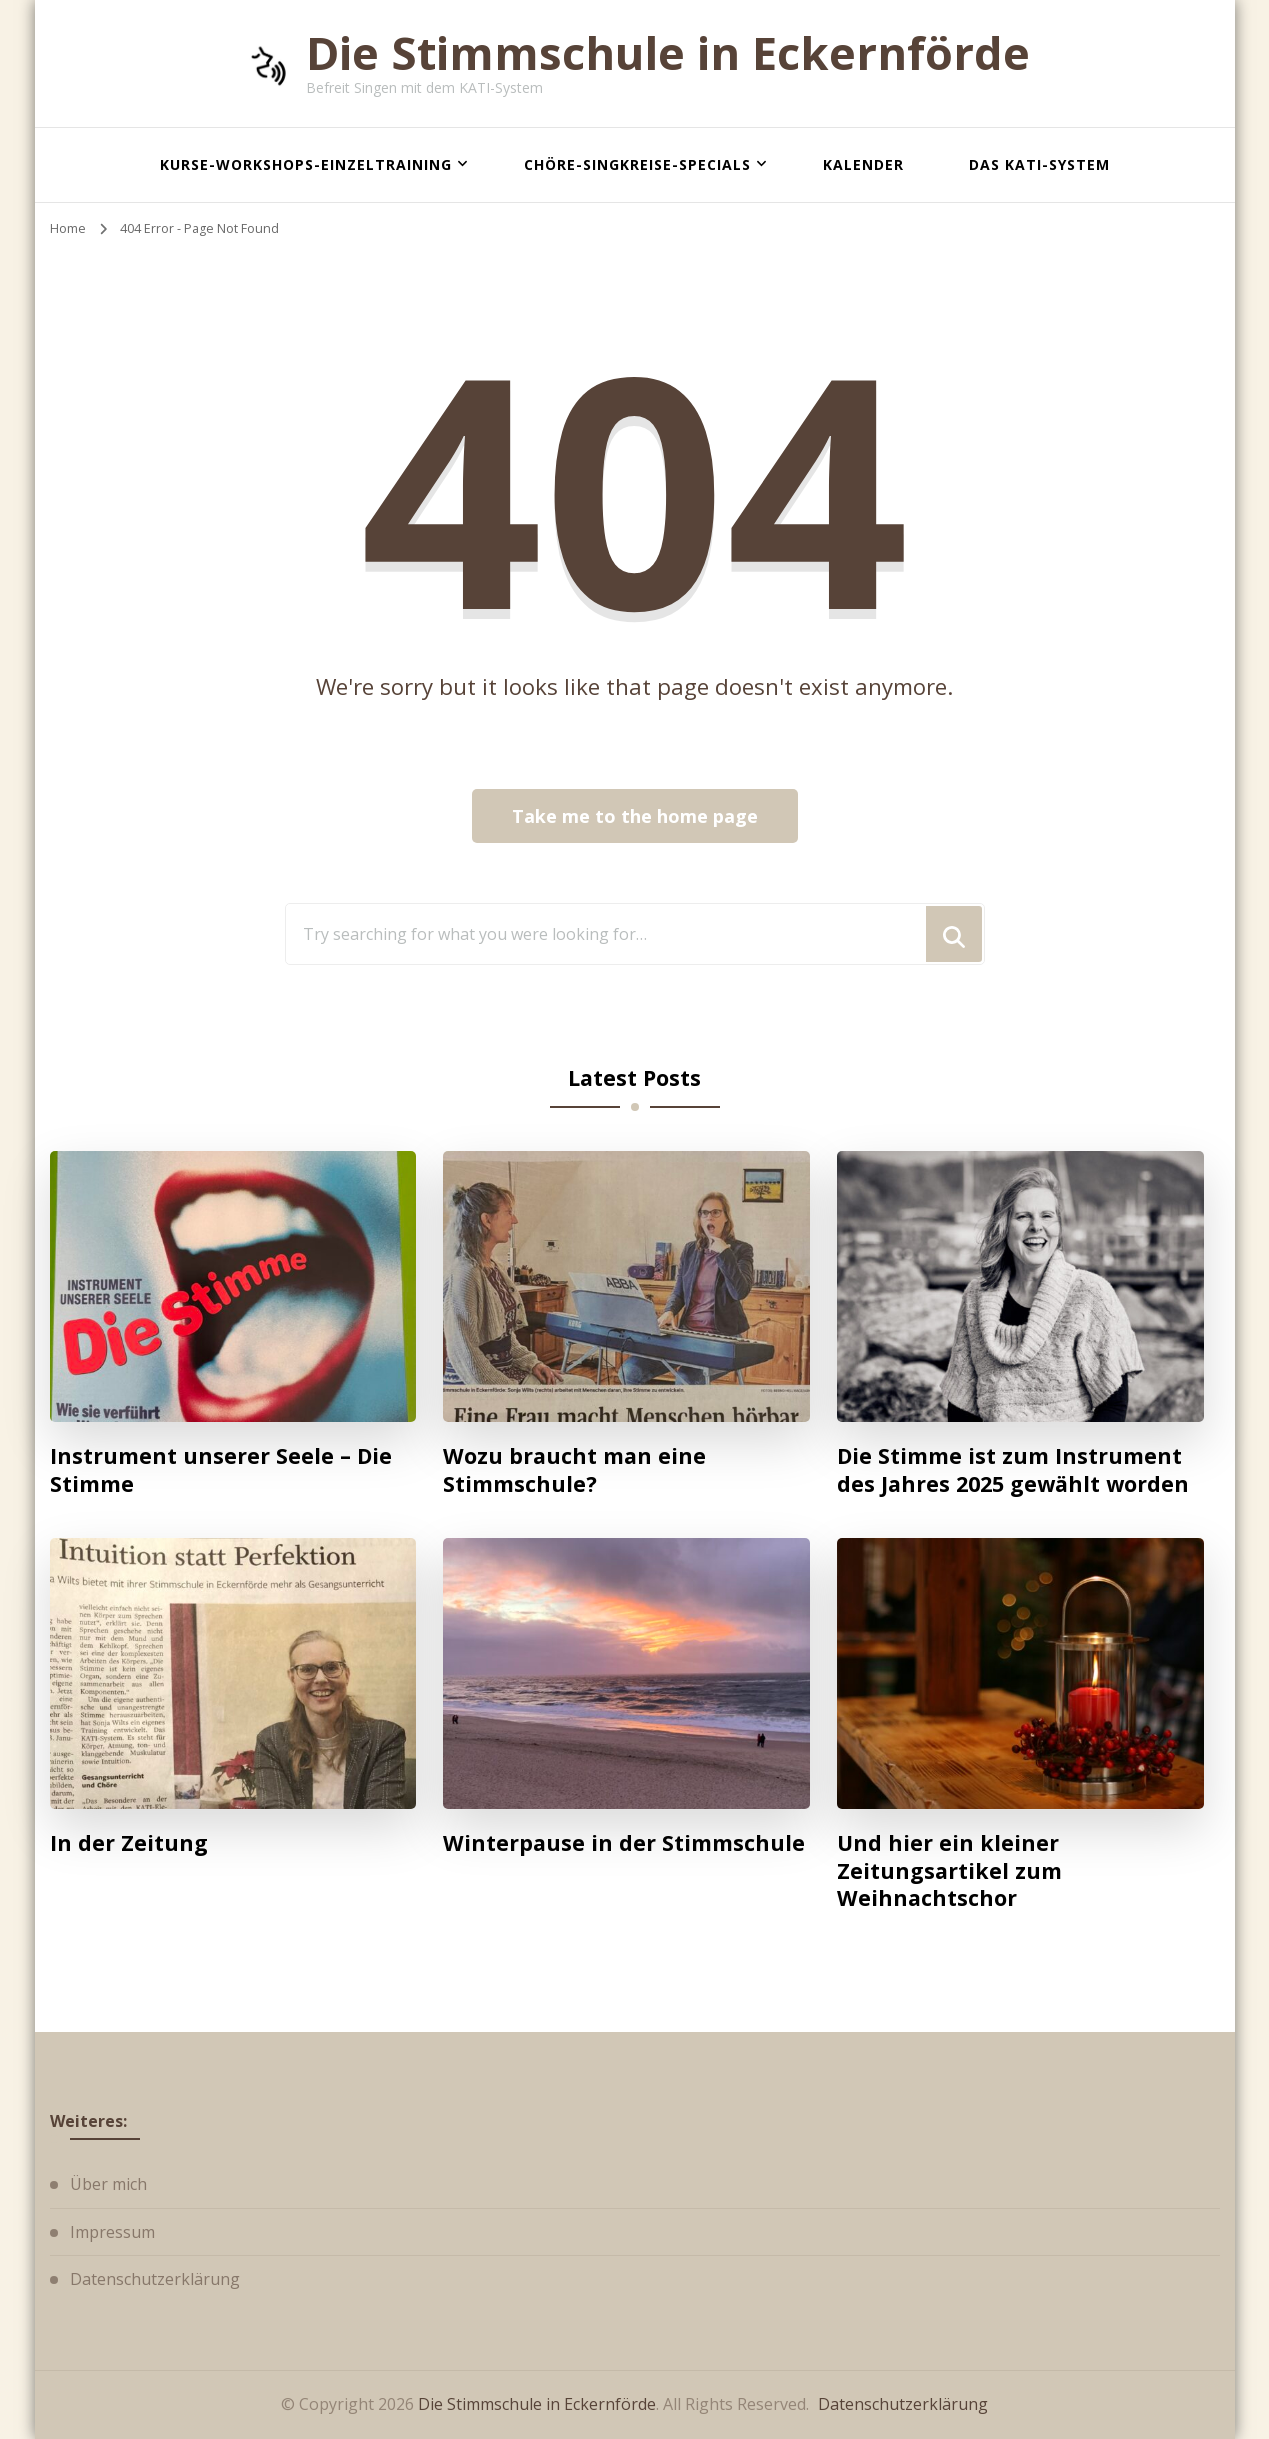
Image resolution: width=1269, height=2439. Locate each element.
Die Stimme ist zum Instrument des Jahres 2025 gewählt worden (1013, 1469)
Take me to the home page (635, 816)
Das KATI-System (1039, 164)
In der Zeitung (129, 1843)
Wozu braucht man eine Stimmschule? (574, 1469)
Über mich (108, 2184)
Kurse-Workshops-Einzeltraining (306, 164)
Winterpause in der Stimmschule (624, 1843)
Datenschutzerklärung (155, 2279)
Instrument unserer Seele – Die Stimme (221, 1469)
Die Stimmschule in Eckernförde (668, 52)
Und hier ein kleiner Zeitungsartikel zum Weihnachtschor (949, 1870)
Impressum (112, 2232)
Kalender (863, 164)
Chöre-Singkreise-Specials (637, 164)
